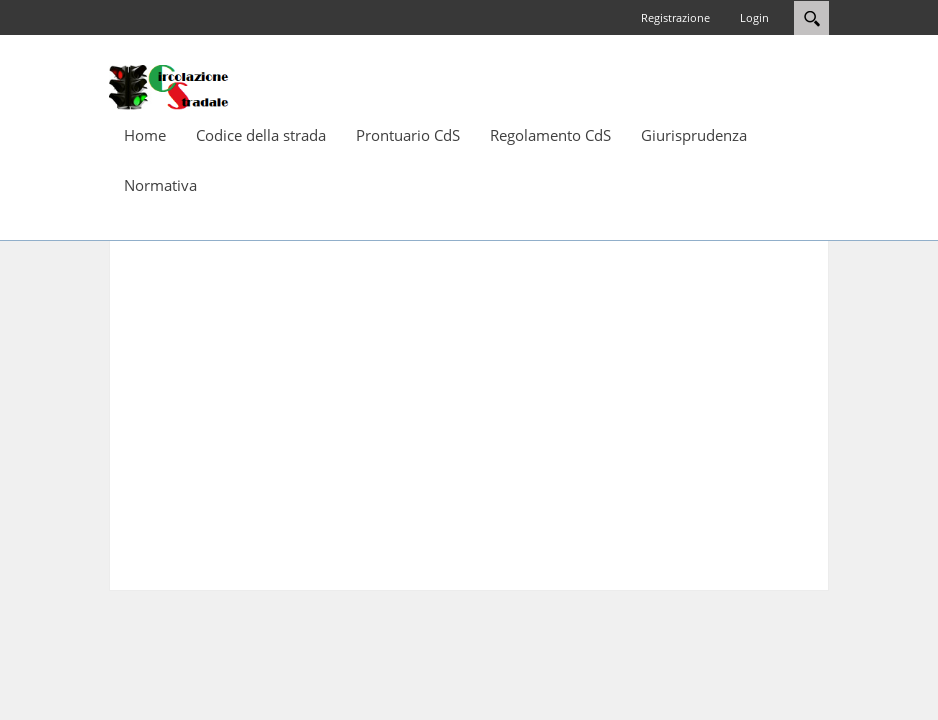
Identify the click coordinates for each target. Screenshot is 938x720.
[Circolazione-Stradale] (169, 86)
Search (811, 18)
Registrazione (675, 17)
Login (754, 17)
